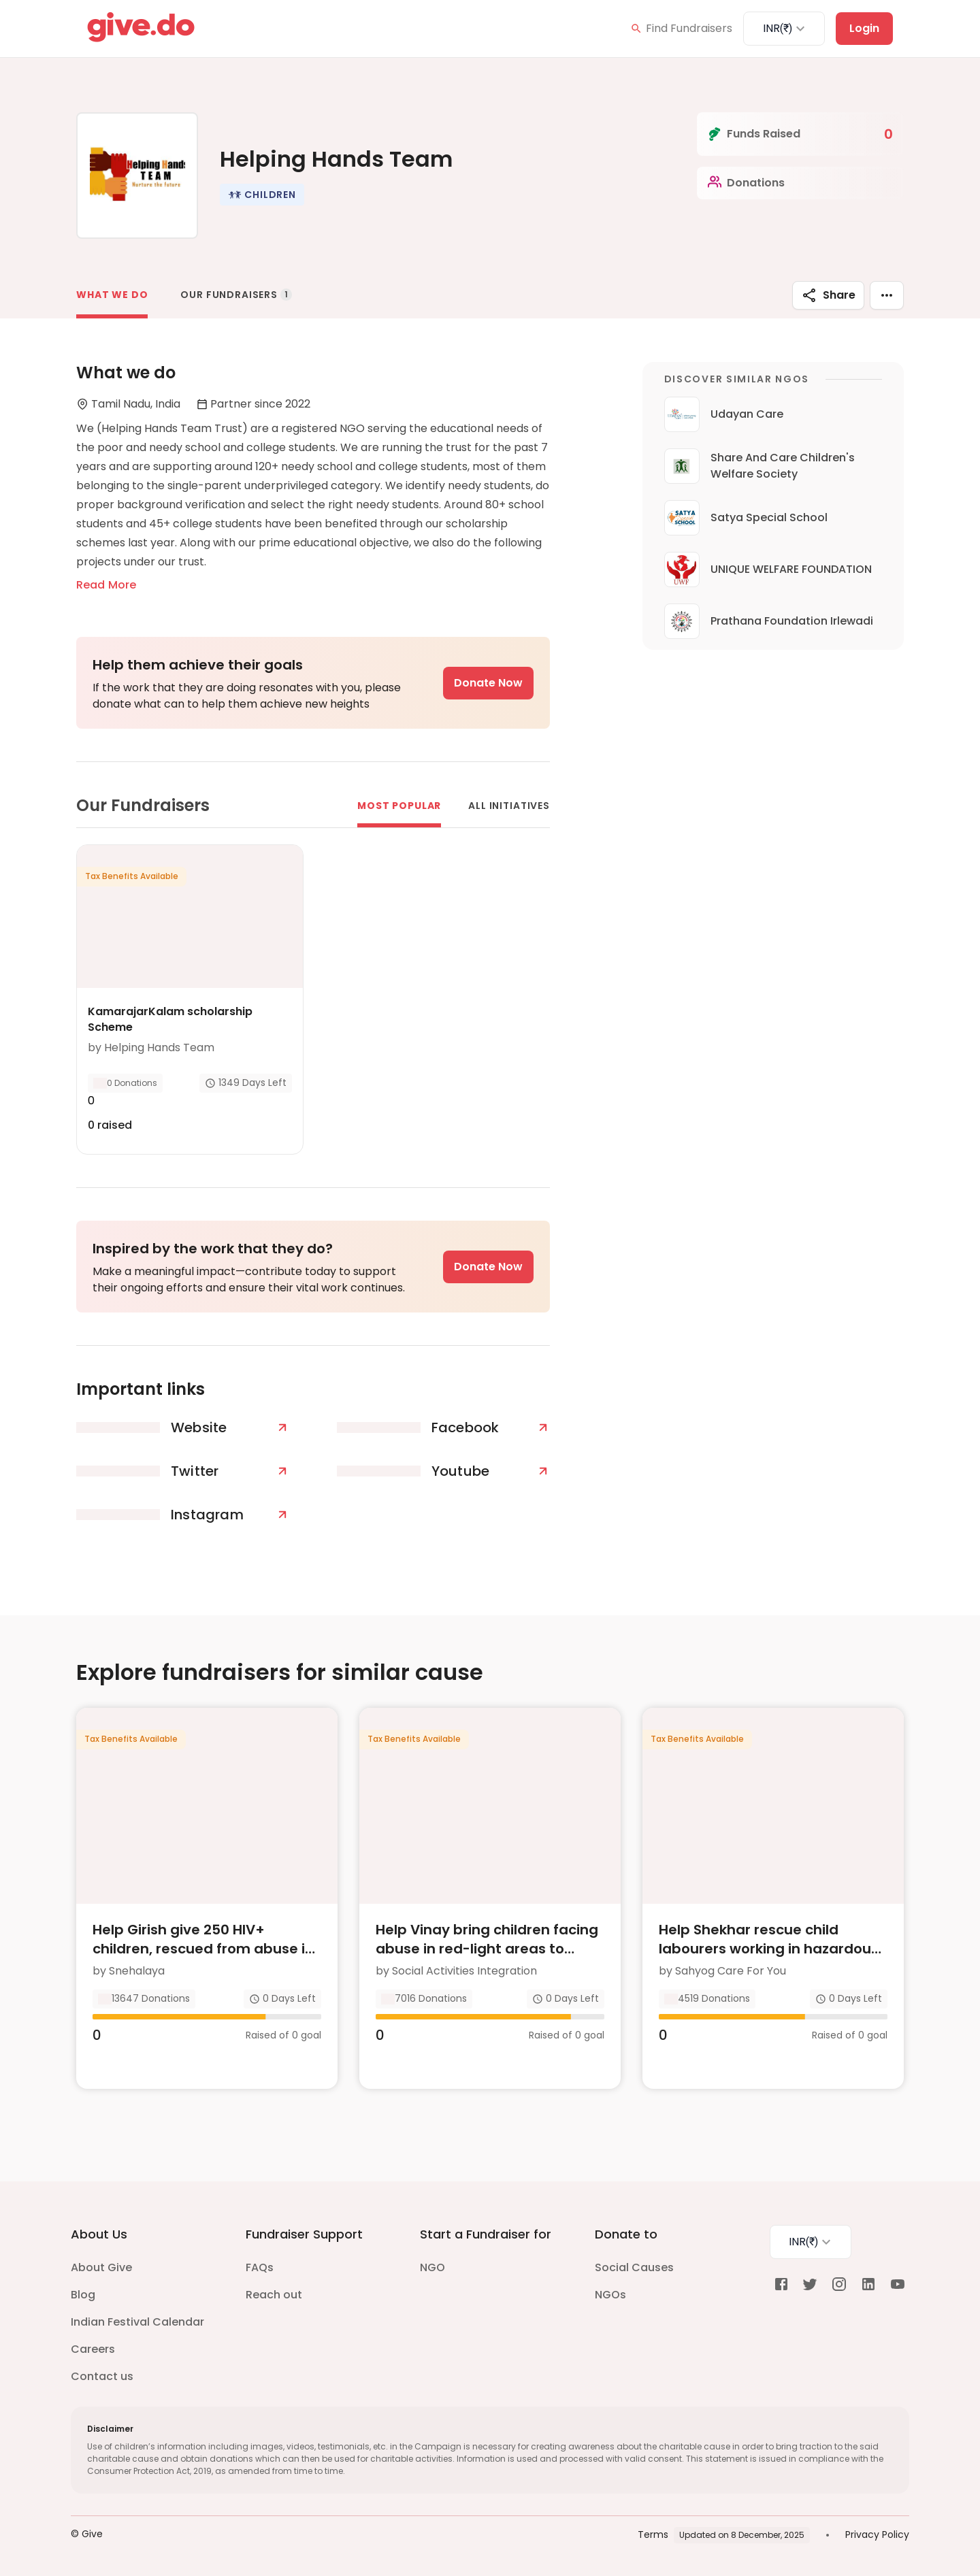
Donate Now (488, 683)
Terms (653, 2534)
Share (828, 295)
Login (864, 28)
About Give (101, 2267)
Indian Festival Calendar (137, 2322)
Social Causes (634, 2267)
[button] (262, 194)
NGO (432, 2267)
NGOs (610, 2294)
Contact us (102, 2376)
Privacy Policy (877, 2534)
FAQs (260, 2267)
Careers (93, 2349)
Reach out (274, 2294)
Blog (83, 2294)
